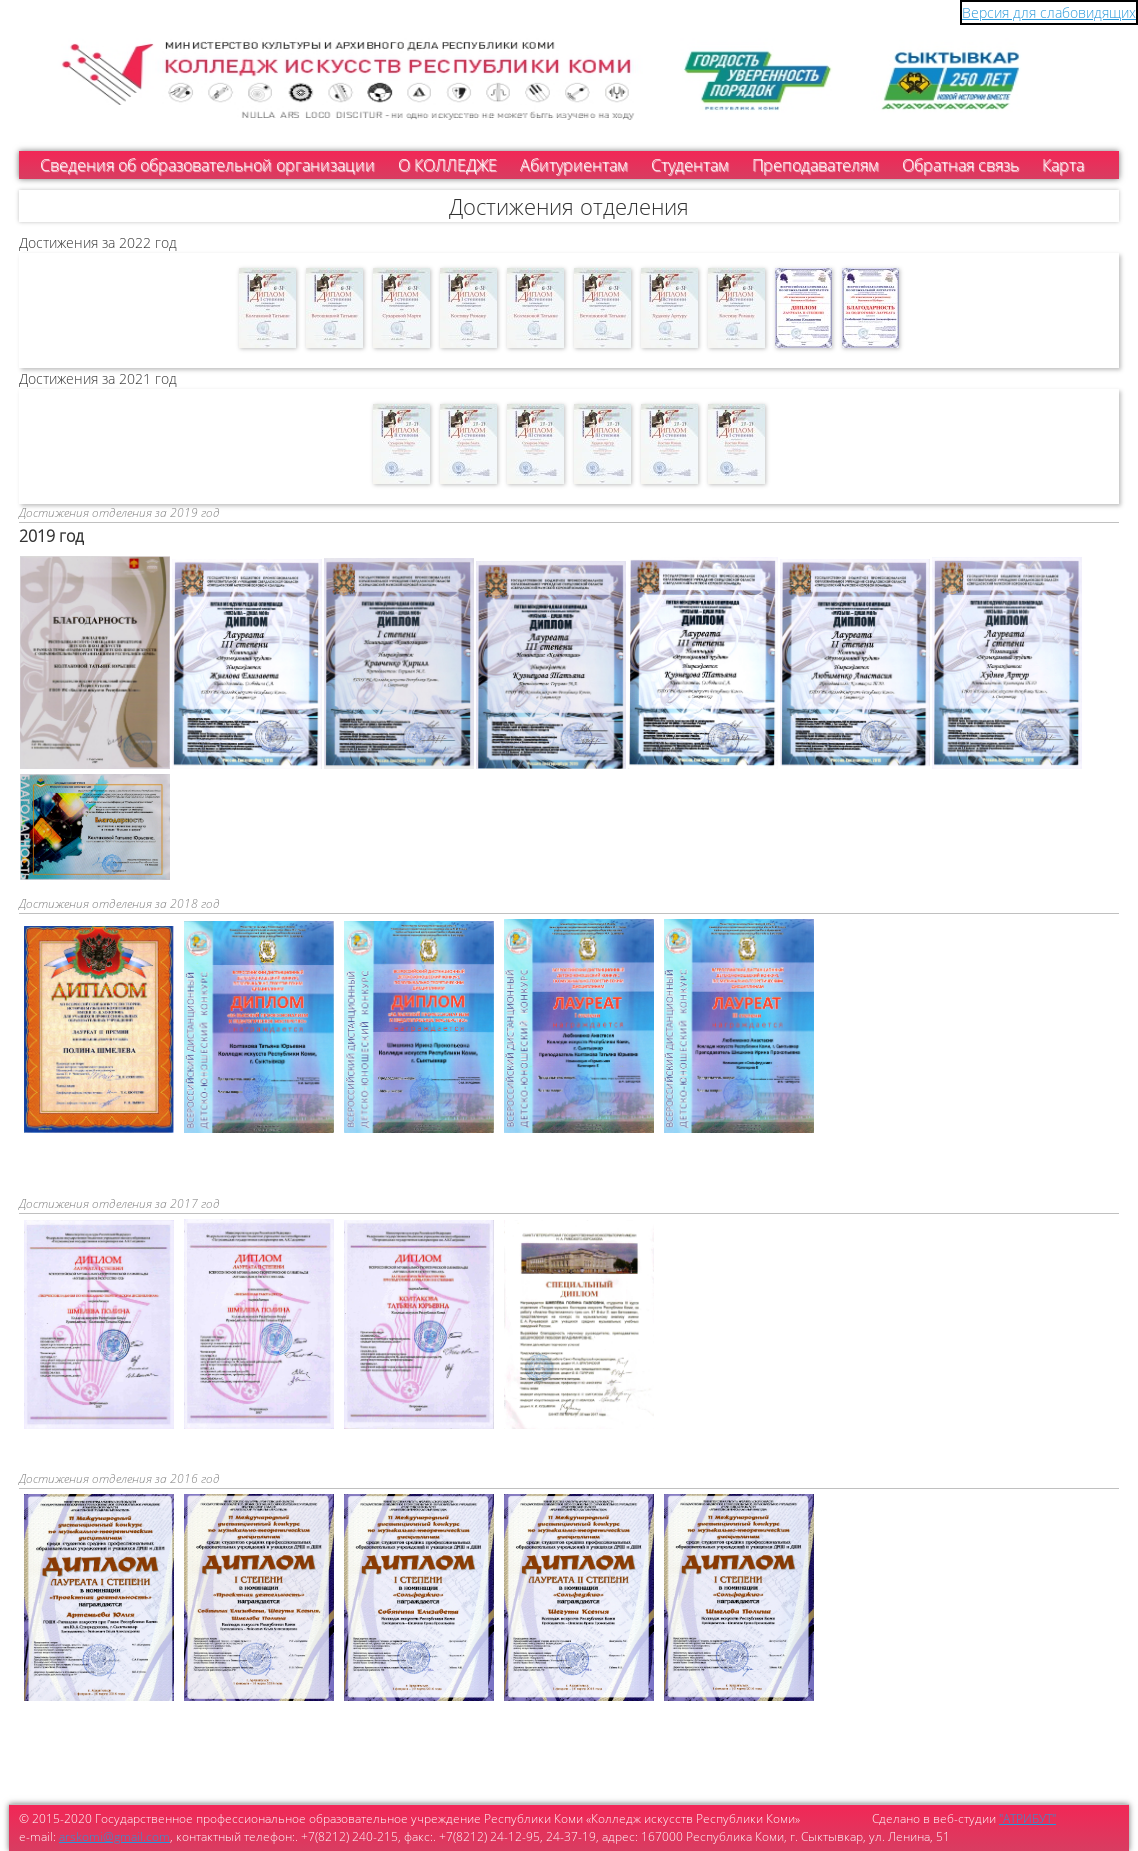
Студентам (690, 165)
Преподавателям (815, 165)
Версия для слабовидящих (1049, 12)
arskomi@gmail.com (114, 1836)
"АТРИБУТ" (1027, 1818)
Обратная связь (960, 165)
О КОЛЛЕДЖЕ (447, 165)
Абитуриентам (574, 165)
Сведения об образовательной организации (207, 165)
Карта (1063, 165)
